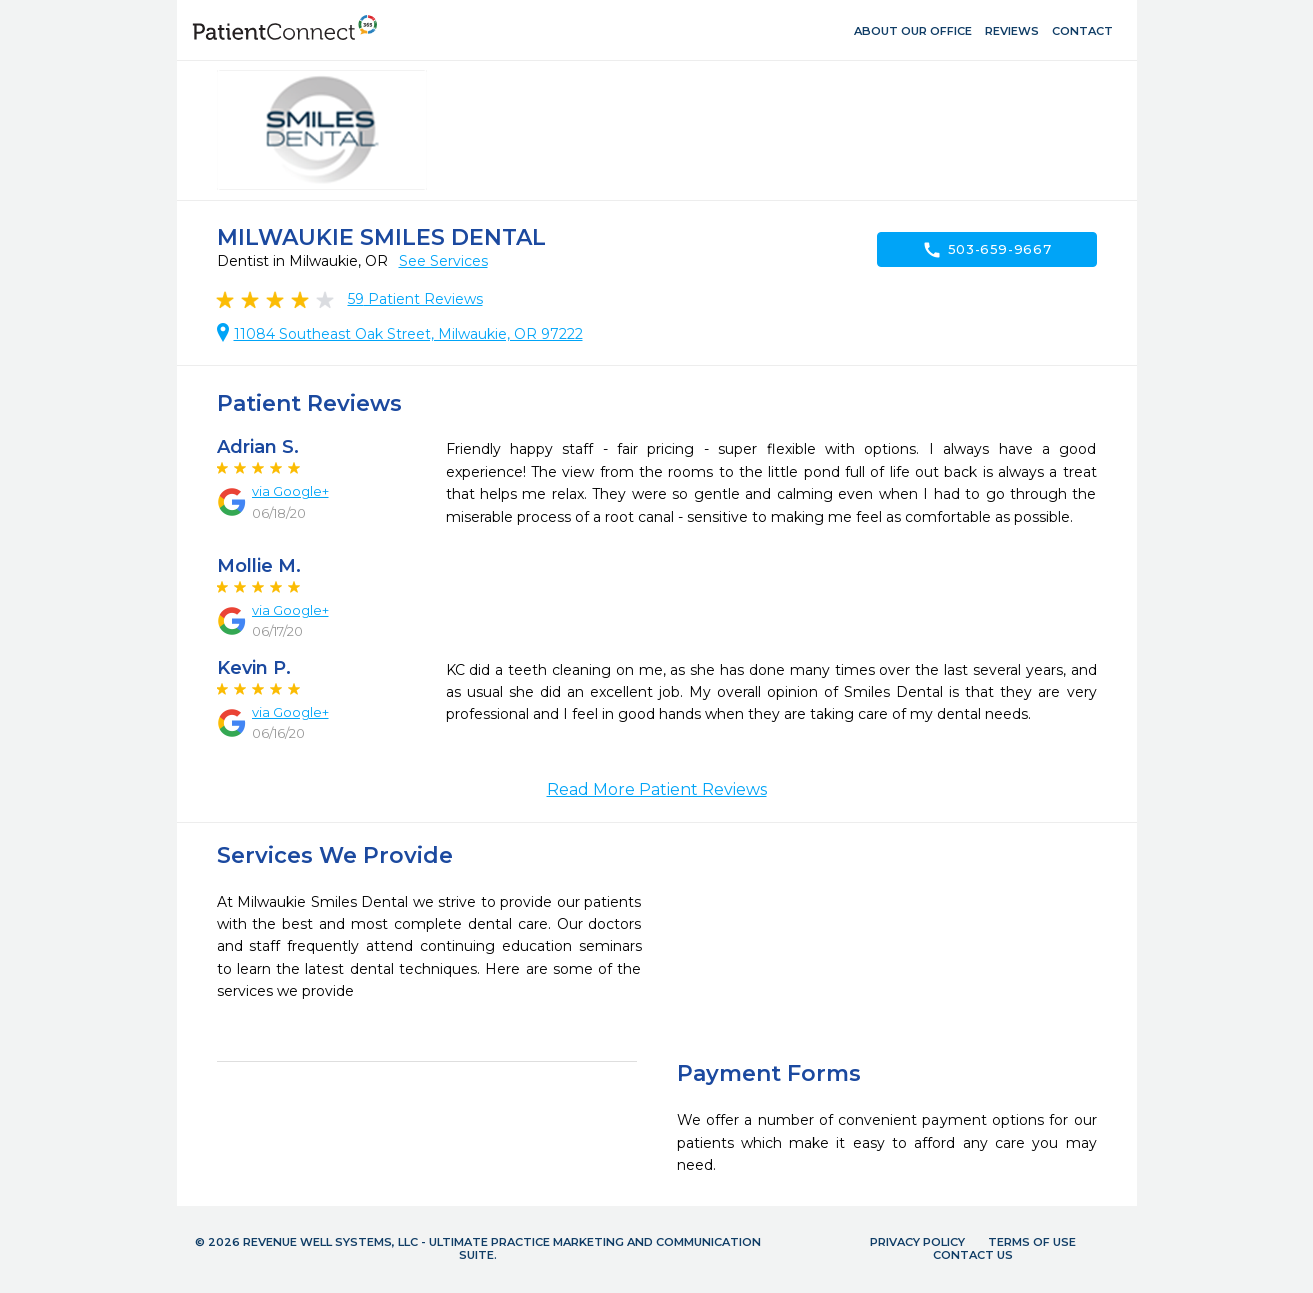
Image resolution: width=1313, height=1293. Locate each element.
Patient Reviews (415, 299)
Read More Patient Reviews (657, 789)
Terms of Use (1032, 1242)
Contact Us (973, 1255)
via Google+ (290, 491)
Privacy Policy (917, 1242)
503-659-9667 (987, 250)
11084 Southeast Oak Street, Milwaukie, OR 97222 (408, 334)
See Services (443, 261)
